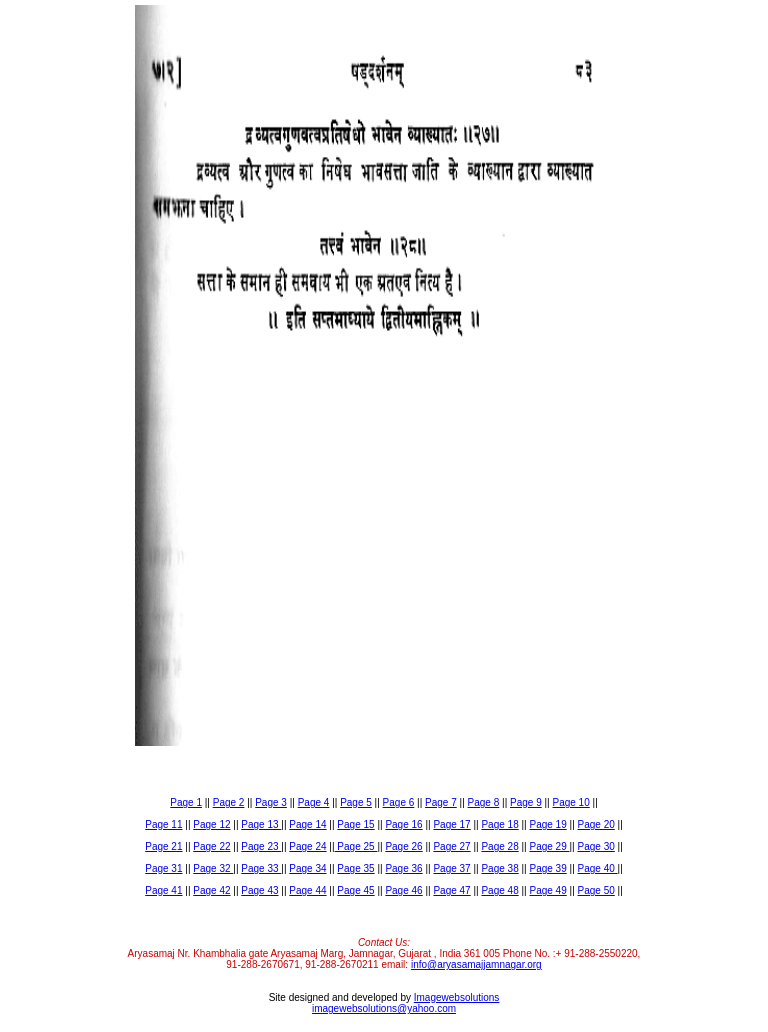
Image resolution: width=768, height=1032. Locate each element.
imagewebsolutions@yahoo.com (384, 1008)
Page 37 (451, 868)
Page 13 (261, 824)
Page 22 (211, 846)
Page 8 (484, 802)
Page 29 (549, 846)
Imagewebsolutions (457, 997)
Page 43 (259, 890)
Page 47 (451, 890)
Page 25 (356, 846)
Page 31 (163, 868)
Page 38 (499, 868)
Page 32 (213, 868)
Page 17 (451, 824)
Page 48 (499, 890)
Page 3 (271, 802)
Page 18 (499, 824)
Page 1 (186, 802)
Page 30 (596, 846)
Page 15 (355, 824)
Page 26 (403, 846)
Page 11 (163, 824)
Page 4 (314, 802)
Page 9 (526, 802)
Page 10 (570, 802)
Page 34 (307, 868)
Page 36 (403, 868)
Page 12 (211, 824)
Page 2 (229, 802)
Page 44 (307, 890)
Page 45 (355, 890)
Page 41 (163, 890)
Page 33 (261, 868)
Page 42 (211, 890)
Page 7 (441, 802)
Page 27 (451, 846)
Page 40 (598, 868)
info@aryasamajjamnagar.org (476, 964)
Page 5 (356, 802)
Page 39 (547, 868)
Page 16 (403, 824)
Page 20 (596, 824)
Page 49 (547, 890)
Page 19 (547, 824)
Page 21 (163, 846)
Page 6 (399, 802)
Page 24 (307, 846)
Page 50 (596, 890)
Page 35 (355, 868)
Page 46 (403, 890)
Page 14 (307, 824)
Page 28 (499, 846)
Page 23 (261, 846)
